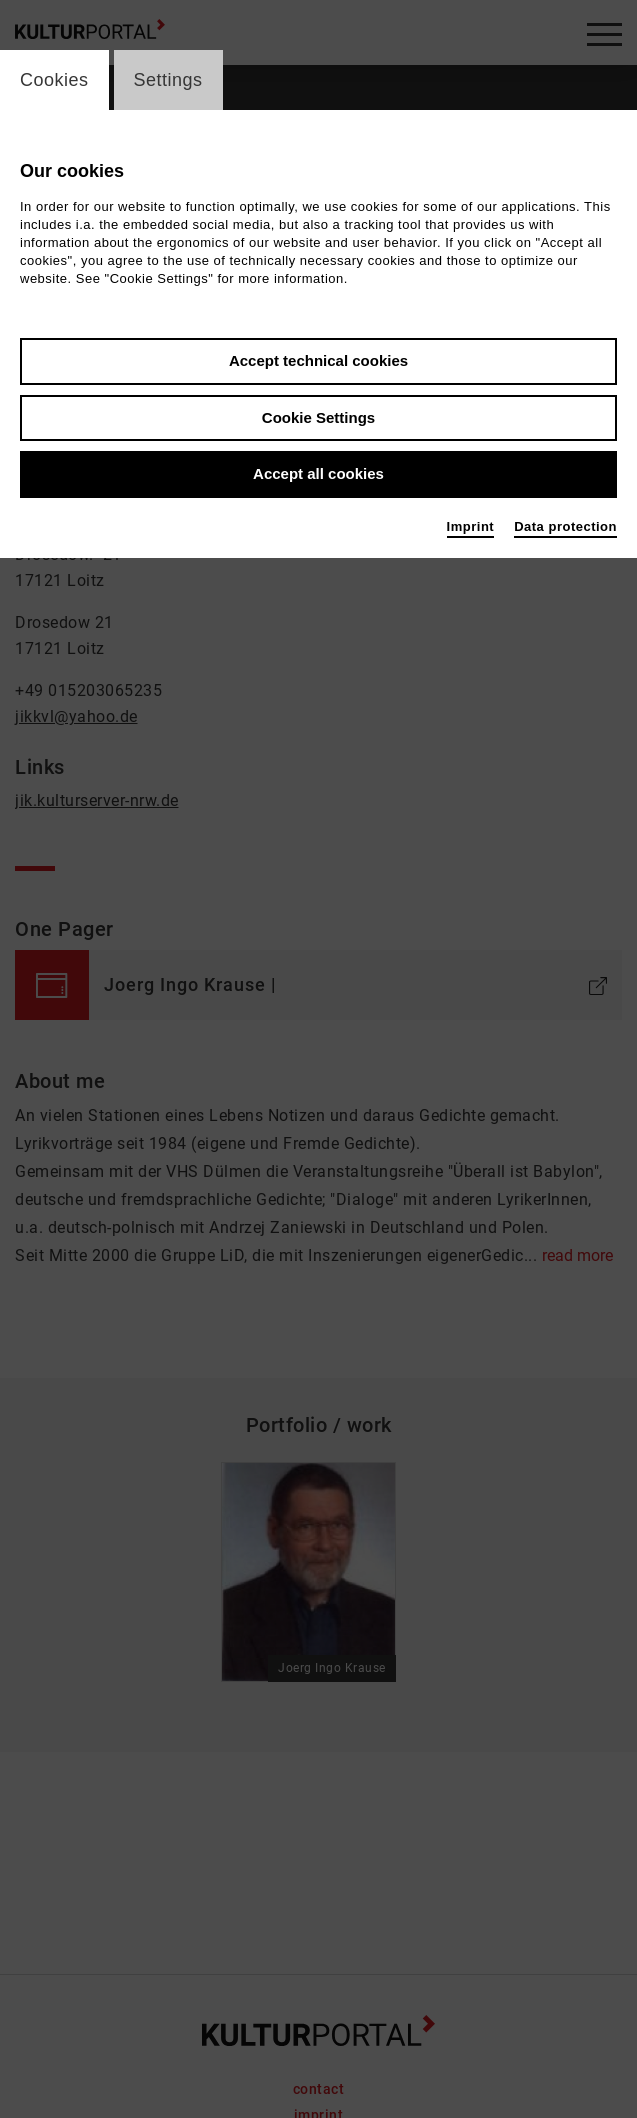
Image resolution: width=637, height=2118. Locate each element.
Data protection (565, 526)
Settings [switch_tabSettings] (168, 80)
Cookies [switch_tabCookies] (54, 80)
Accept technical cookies (318, 360)
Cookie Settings (318, 417)
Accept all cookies (318, 473)
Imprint (471, 526)
